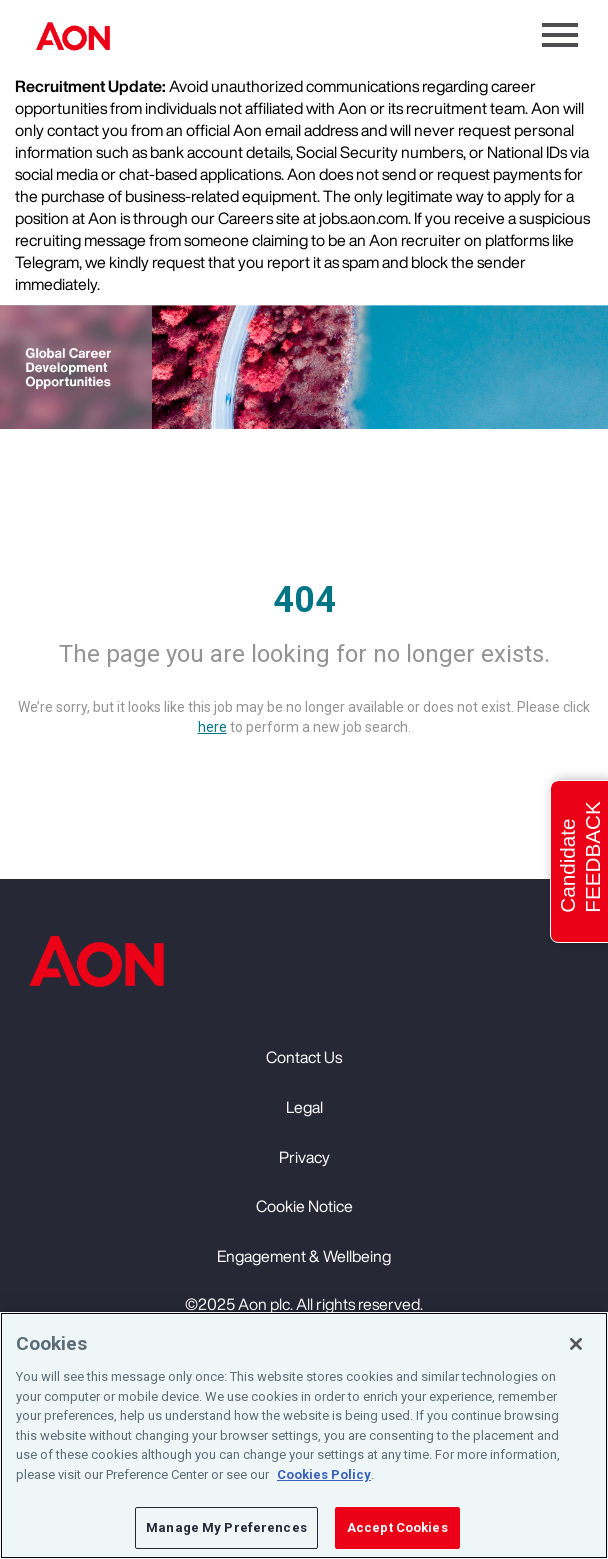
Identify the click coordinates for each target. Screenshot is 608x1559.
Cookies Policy (324, 1474)
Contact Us (304, 1057)
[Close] (576, 1345)
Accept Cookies (397, 1528)
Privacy (304, 1157)
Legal (304, 1107)
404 (304, 600)
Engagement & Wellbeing (304, 1256)
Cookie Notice (304, 1206)
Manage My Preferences (226, 1528)
